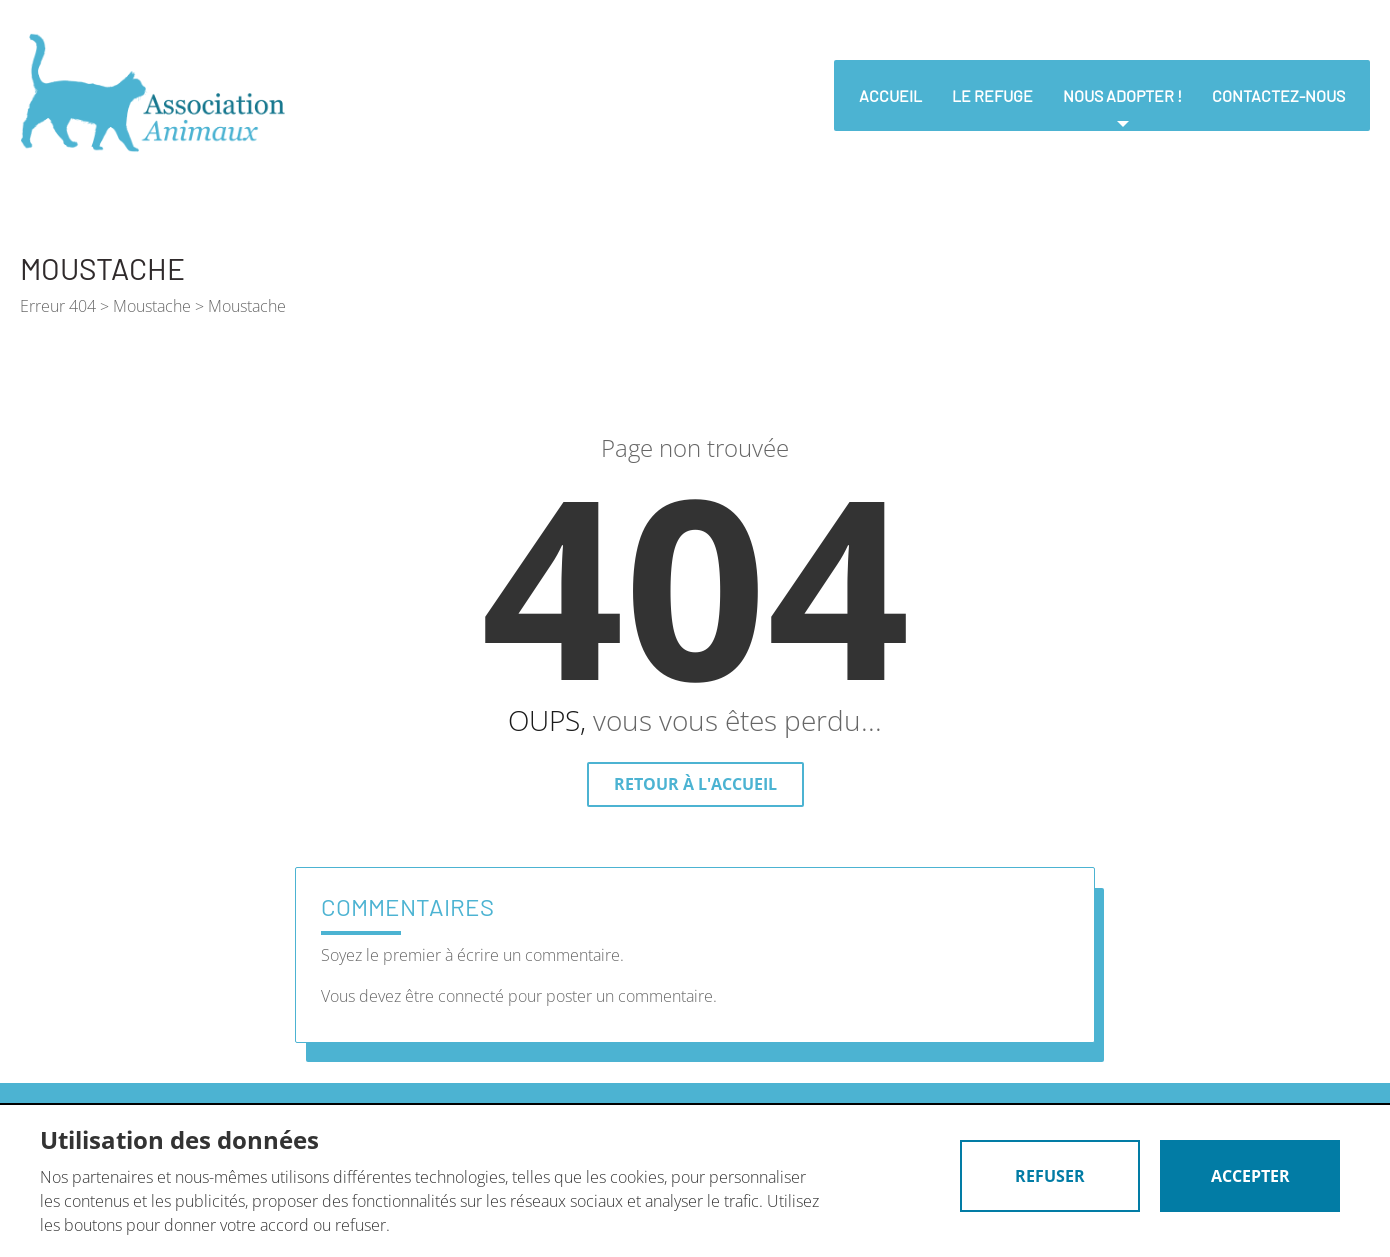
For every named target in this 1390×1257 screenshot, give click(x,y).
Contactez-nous (1278, 95)
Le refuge (992, 95)
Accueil (890, 95)
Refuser (1050, 1176)
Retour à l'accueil (695, 784)
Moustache (152, 306)
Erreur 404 (58, 306)
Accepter (1250, 1176)
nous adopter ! (1122, 95)
